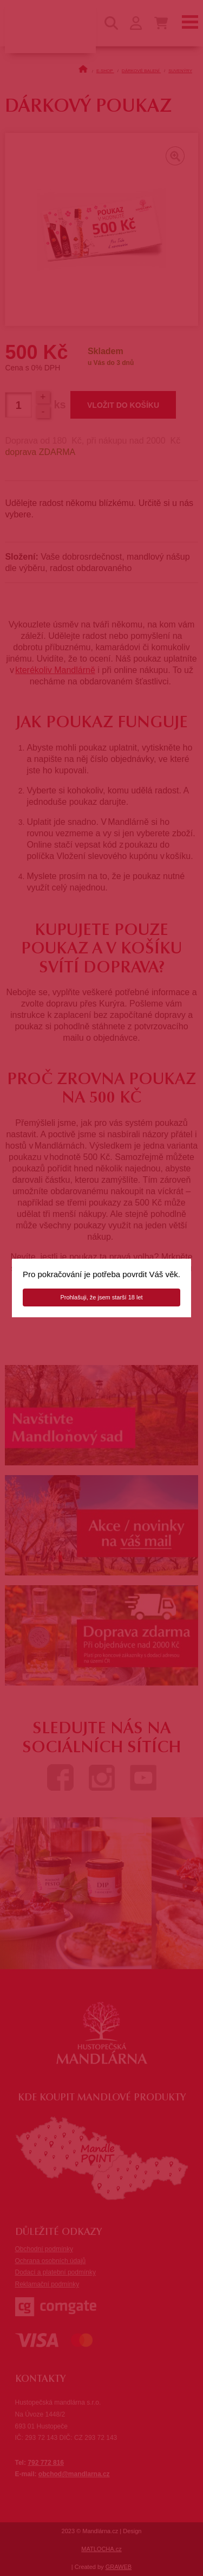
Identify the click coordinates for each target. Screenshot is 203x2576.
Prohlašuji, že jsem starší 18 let (101, 1297)
